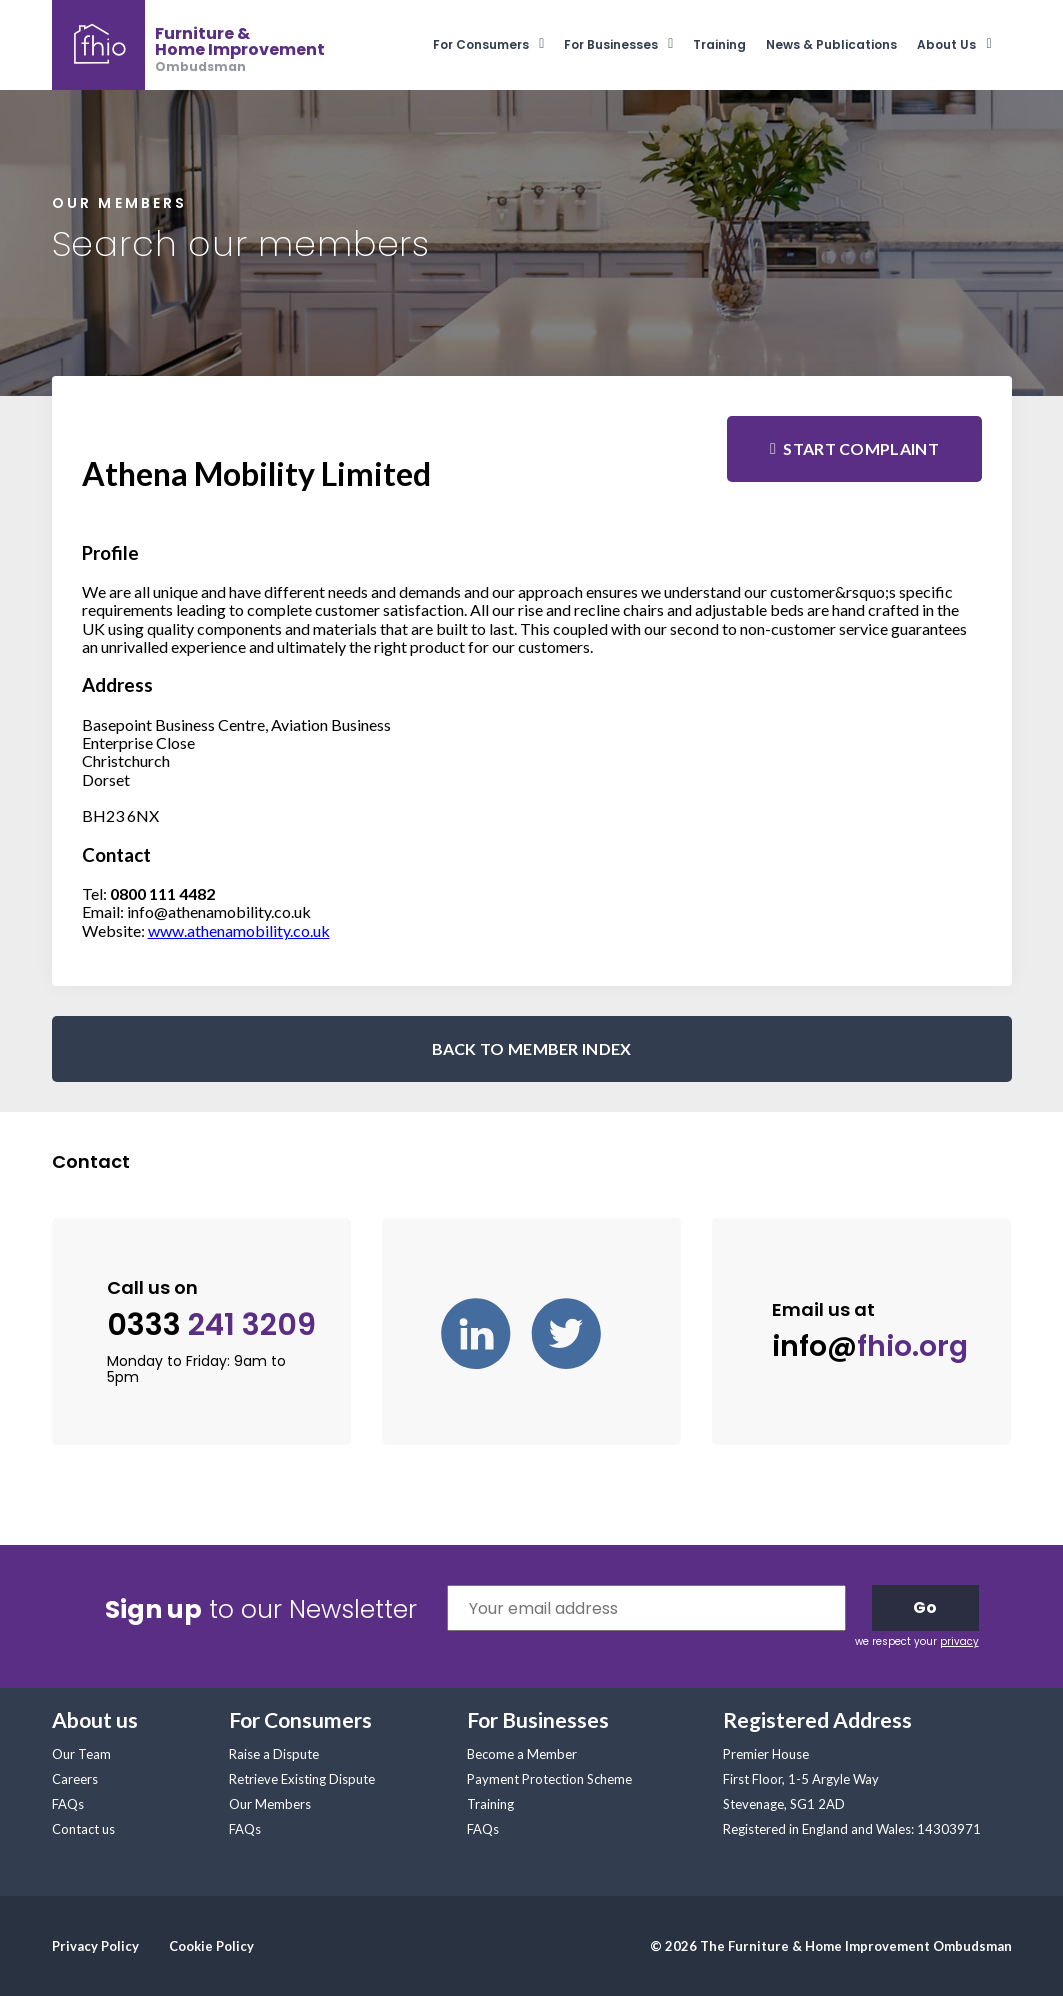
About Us (946, 44)
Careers (75, 1779)
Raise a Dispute (274, 1754)
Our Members (270, 1804)
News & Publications (831, 44)
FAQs (68, 1804)
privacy (959, 1641)
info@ (870, 1346)
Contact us (83, 1829)
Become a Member (522, 1754)
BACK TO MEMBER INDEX (532, 1048)
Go (925, 1607)
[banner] (188, 45)
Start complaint (861, 448)
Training (719, 44)
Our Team (81, 1754)
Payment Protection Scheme (549, 1779)
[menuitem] (498, 44)
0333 (211, 1325)
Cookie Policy (211, 1946)
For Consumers (481, 44)
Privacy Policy (95, 1946)
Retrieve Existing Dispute (302, 1779)
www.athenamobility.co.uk (239, 930)
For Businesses (611, 44)
